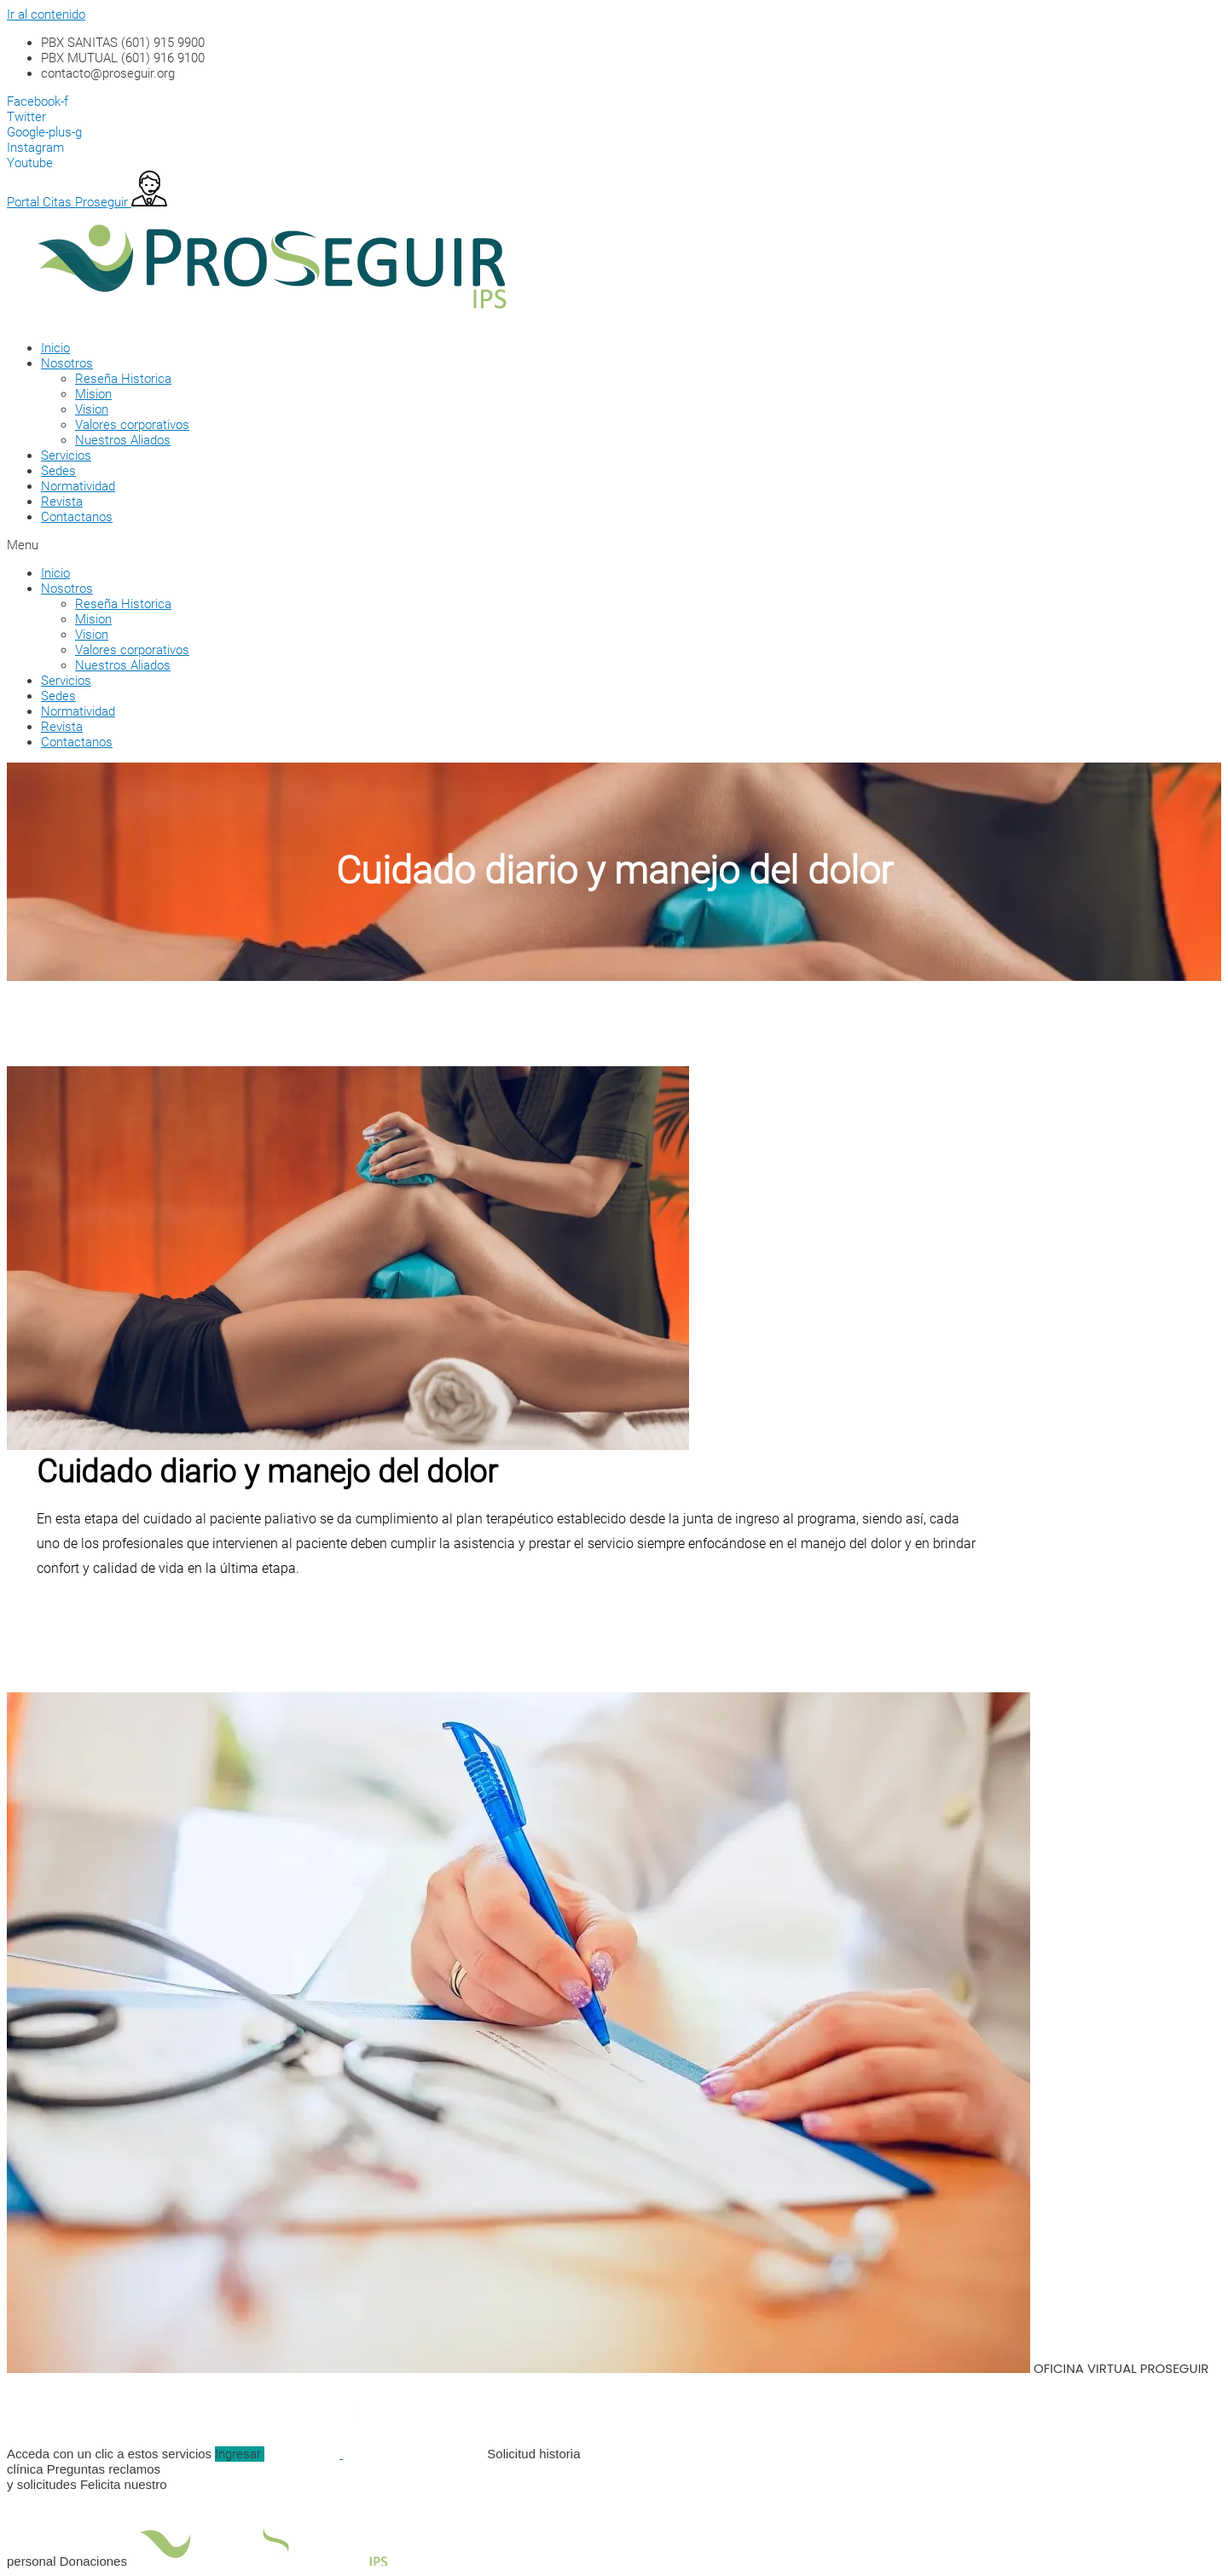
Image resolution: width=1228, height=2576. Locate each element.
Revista (62, 501)
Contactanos (77, 517)
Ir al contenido (46, 14)
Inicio (55, 348)
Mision (93, 394)
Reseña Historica (123, 378)
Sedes (58, 471)
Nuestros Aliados (123, 440)
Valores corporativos (132, 424)
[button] (493, 545)
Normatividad (78, 486)
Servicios (66, 455)
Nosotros (67, 363)
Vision (91, 409)
